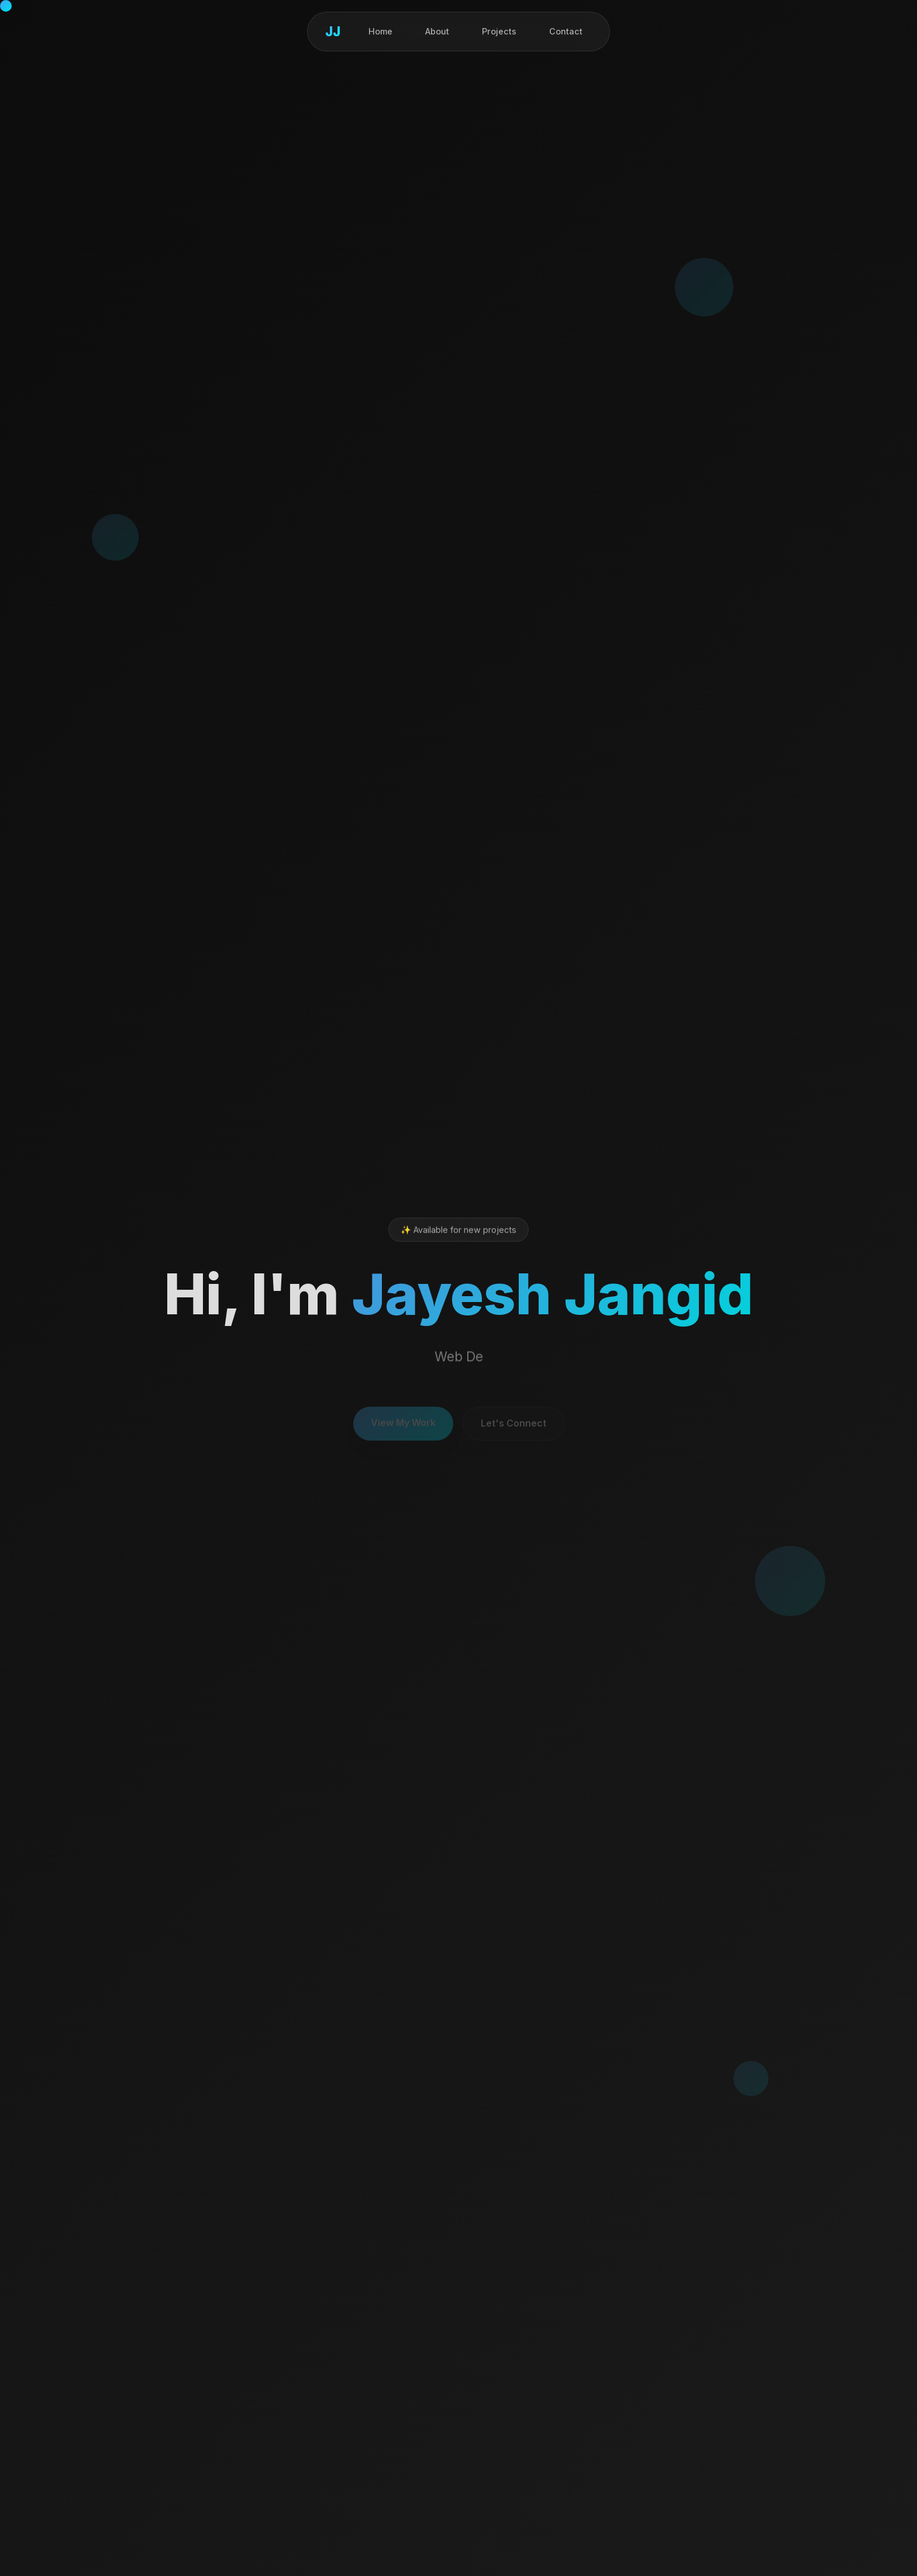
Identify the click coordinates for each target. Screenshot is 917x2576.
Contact (565, 31)
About (437, 31)
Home (380, 31)
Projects (499, 31)
